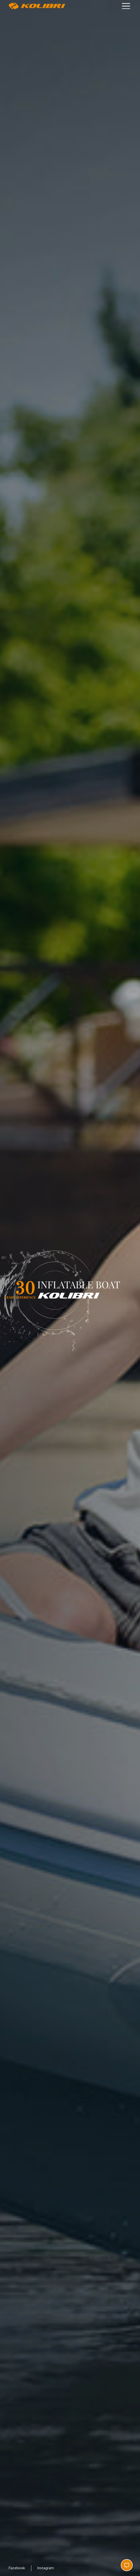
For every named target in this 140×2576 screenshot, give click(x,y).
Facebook (17, 2568)
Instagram (45, 2568)
